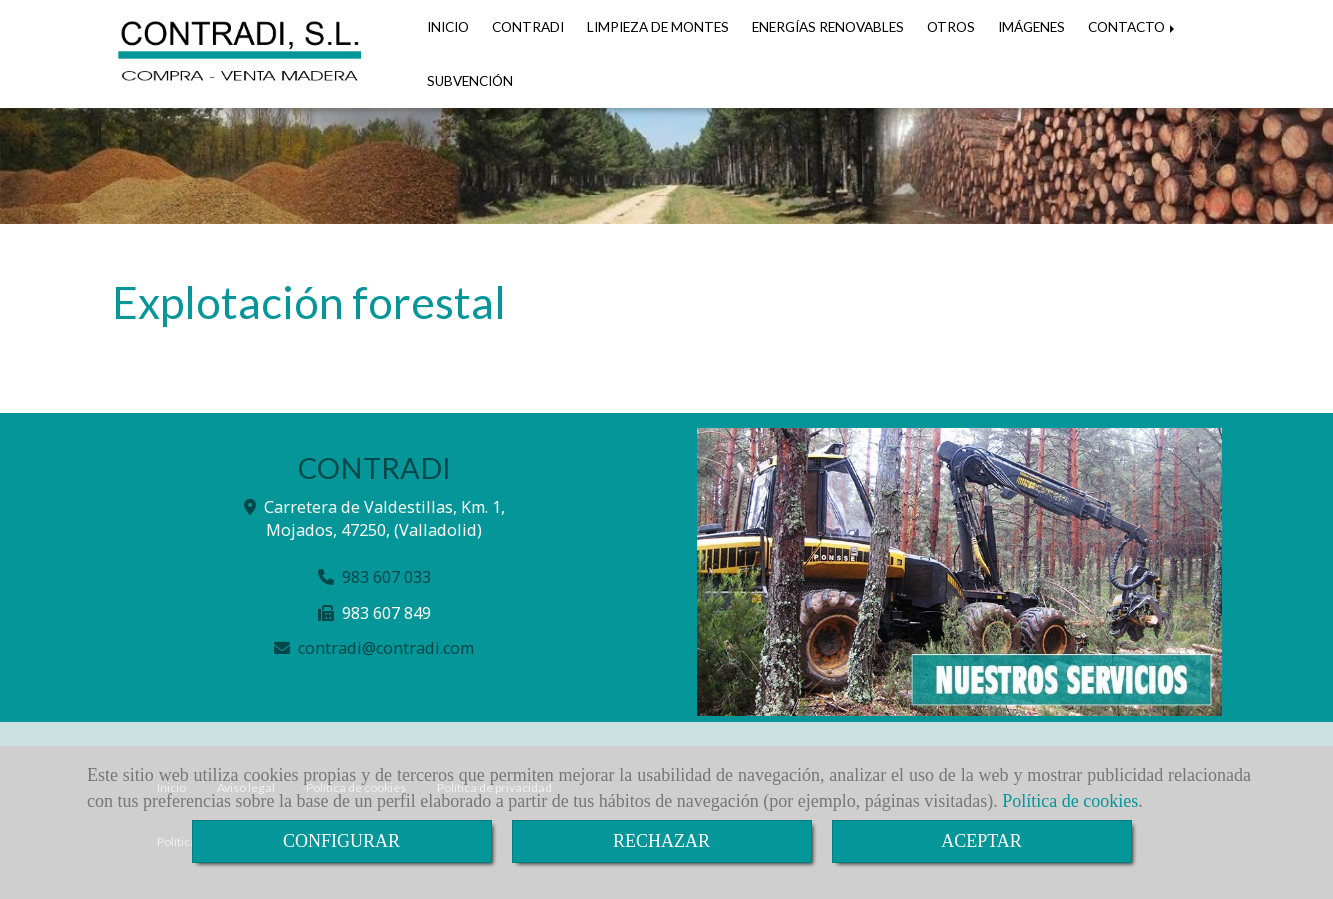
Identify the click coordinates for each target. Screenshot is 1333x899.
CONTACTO (1133, 27)
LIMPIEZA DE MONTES (658, 27)
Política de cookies (1070, 801)
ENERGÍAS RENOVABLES (828, 27)
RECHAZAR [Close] (661, 841)
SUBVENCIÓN (470, 81)
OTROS (951, 27)
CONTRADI (528, 27)
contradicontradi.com (386, 648)
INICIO (448, 27)
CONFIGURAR (341, 841)
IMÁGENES (1031, 27)
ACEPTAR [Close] (981, 841)
